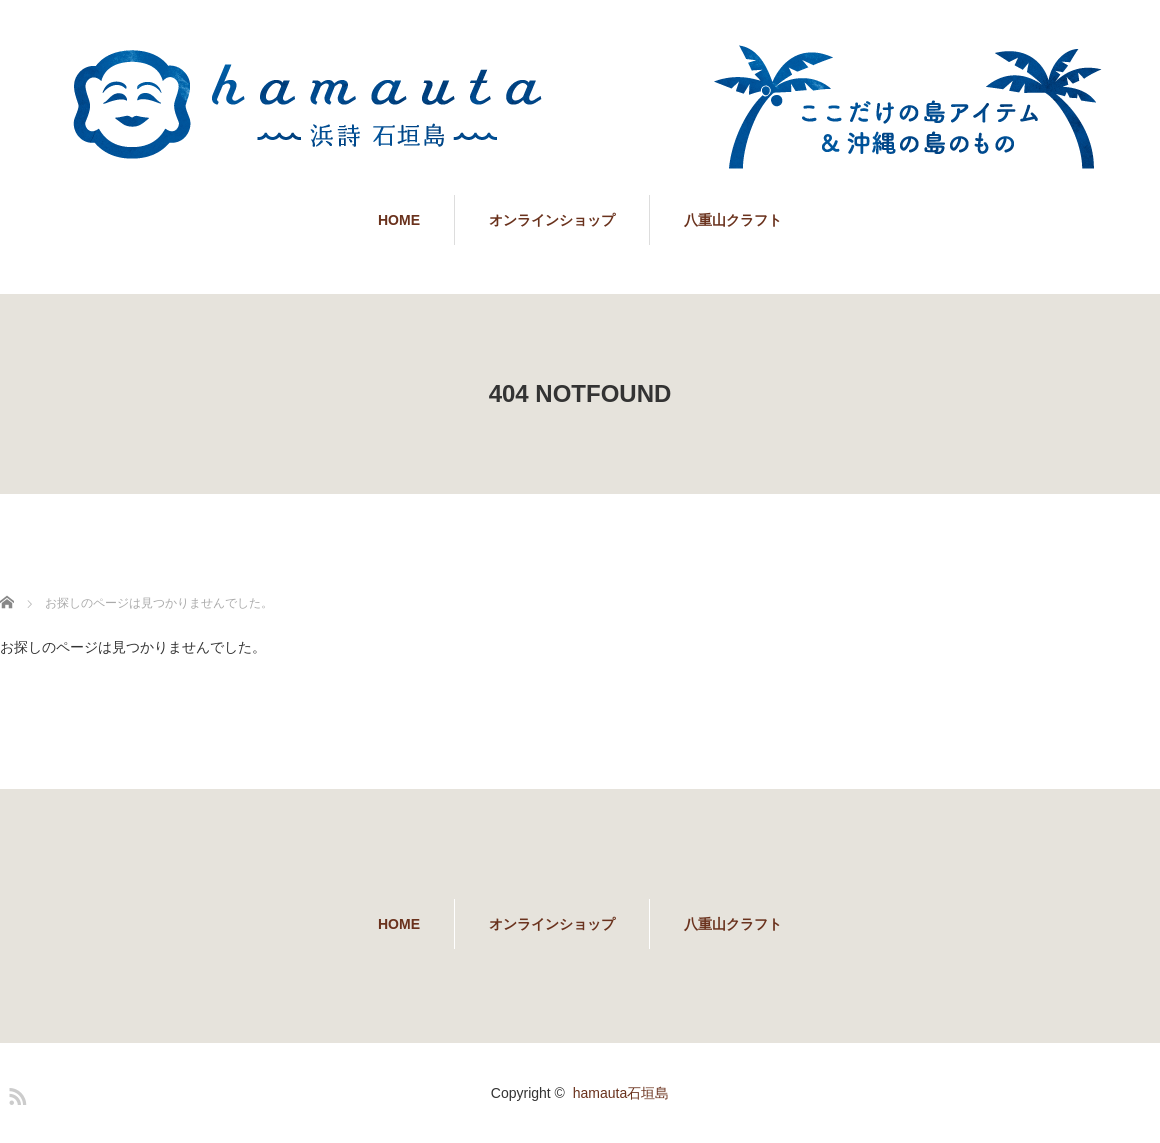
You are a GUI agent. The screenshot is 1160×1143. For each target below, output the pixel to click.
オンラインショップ (552, 220)
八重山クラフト (733, 220)
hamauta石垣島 (621, 1093)
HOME (399, 220)
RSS (15, 1093)
